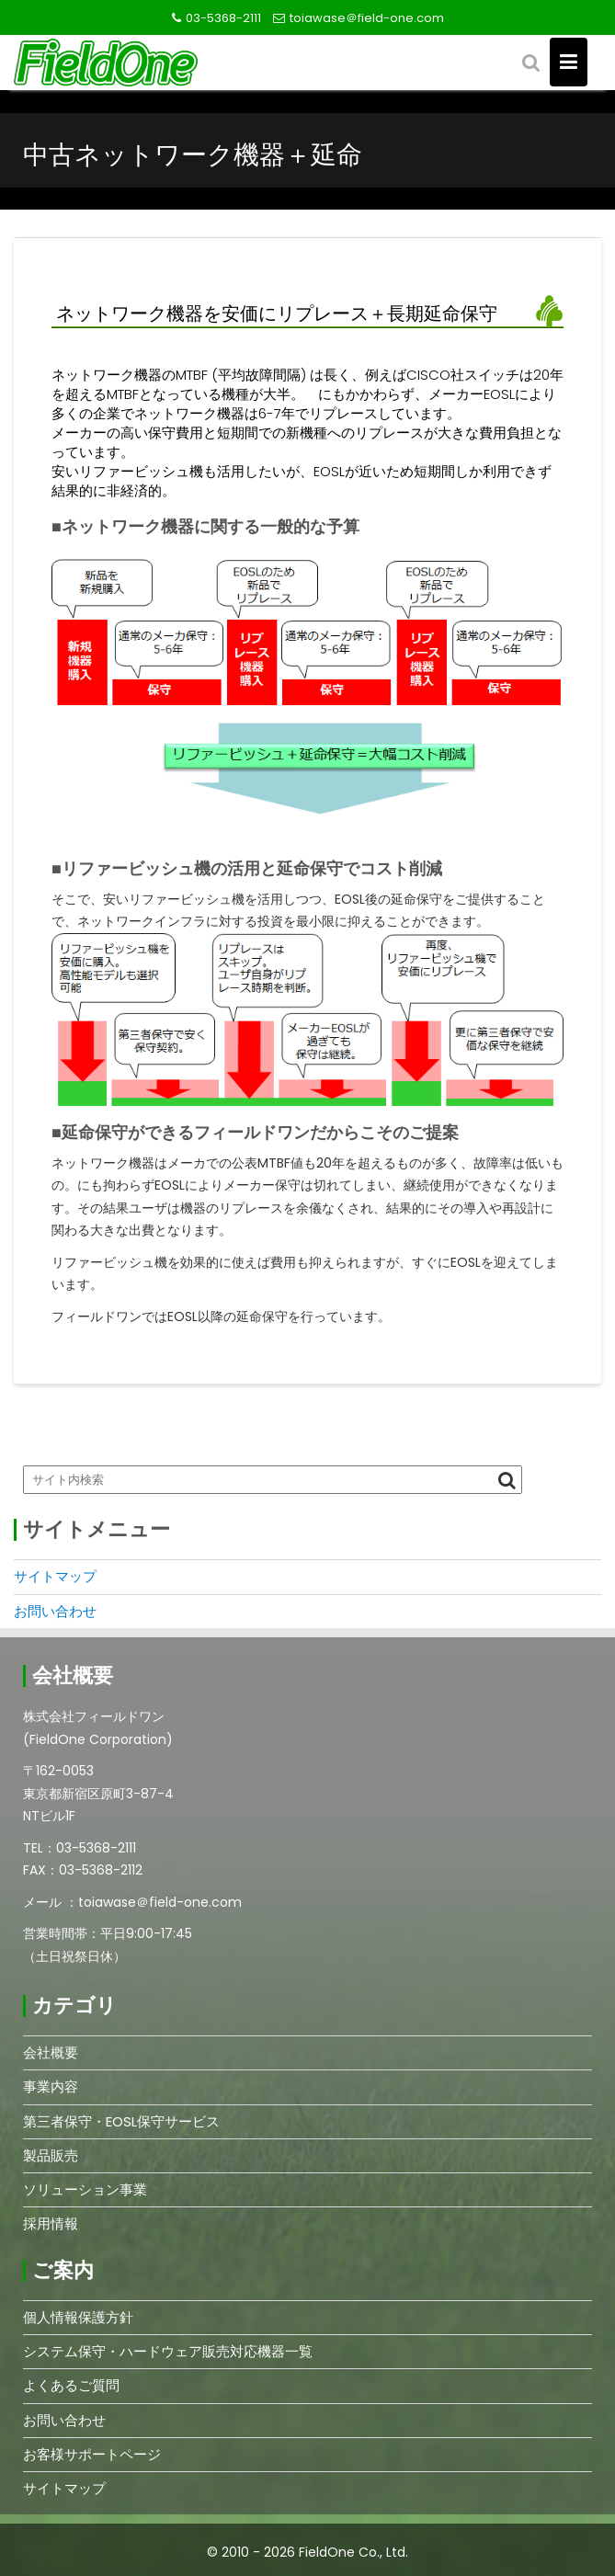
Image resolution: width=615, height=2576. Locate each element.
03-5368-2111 (223, 18)
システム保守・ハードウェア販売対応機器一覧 (168, 2351)
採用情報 (50, 2223)
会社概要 (50, 2052)
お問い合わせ (55, 1611)
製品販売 (50, 2155)
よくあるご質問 (71, 2385)
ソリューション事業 (85, 2189)
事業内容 (50, 2086)
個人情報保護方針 (78, 2317)
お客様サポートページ (92, 2454)
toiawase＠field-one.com (367, 18)
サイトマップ (55, 1576)
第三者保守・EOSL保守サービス (121, 2121)
